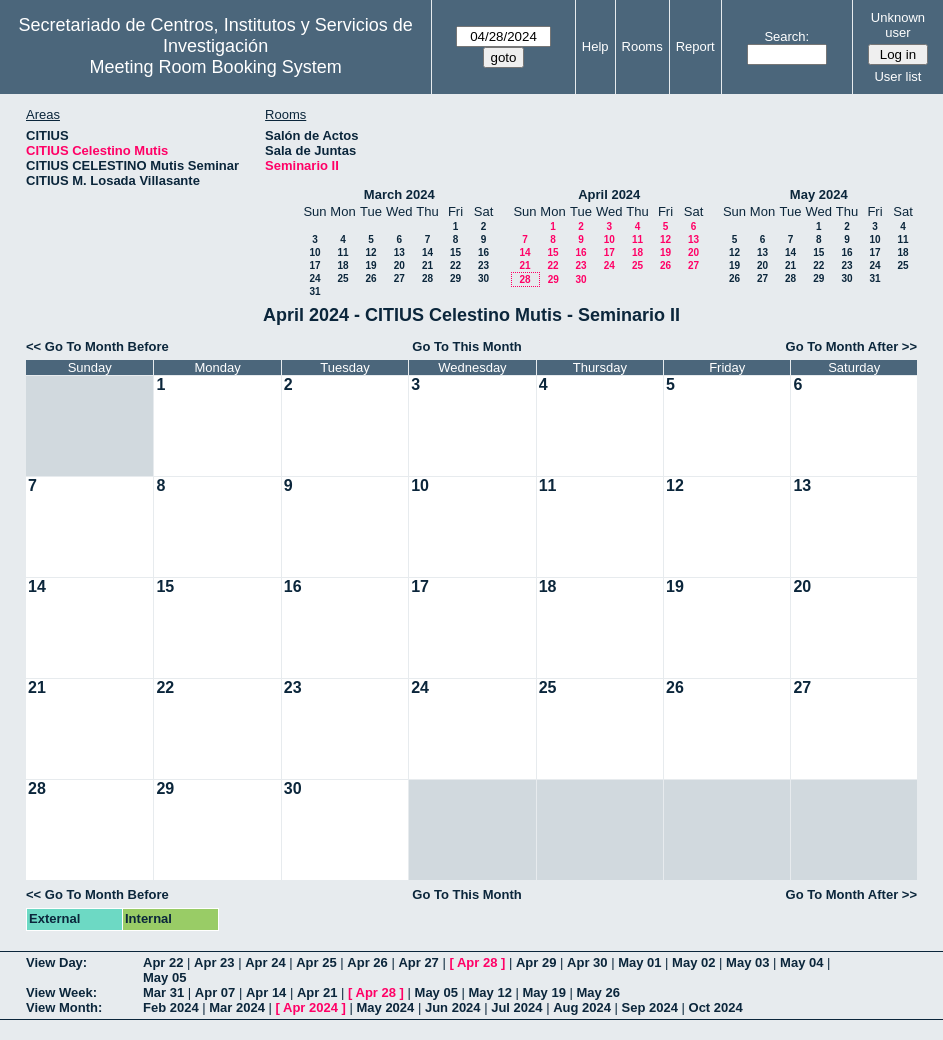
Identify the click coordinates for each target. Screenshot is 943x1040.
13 (399, 252)
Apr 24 (265, 962)
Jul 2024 (516, 1007)
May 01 (639, 962)
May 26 (598, 992)
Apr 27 (418, 962)
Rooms (642, 46)
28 (427, 278)
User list (897, 76)
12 (370, 252)
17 (314, 265)
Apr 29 (536, 962)
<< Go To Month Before (97, 346)
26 (370, 278)
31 (314, 291)
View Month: (64, 1007)
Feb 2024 (171, 1007)
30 (483, 278)
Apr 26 (367, 962)
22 (455, 265)
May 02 (693, 962)
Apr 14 (266, 992)
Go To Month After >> (851, 346)
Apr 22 (163, 962)
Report (695, 46)
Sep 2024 (650, 1007)
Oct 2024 (716, 1007)
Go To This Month (467, 346)
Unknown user (898, 25)
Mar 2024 (237, 1007)
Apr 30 (587, 962)
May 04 (801, 962)
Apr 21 (317, 992)
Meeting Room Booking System (216, 67)
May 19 (544, 992)
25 (342, 278)
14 (427, 252)
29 (455, 278)
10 (314, 252)
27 (399, 278)
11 (342, 252)
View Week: (61, 992)
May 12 (490, 992)
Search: (786, 36)
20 (399, 265)
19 (370, 265)
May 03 (747, 962)
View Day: (56, 962)
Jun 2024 (453, 1007)
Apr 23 (214, 962)
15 (455, 252)
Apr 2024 (310, 1007)
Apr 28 (477, 962)
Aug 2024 (582, 1007)
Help (595, 46)
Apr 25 (316, 962)
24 (314, 278)
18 (342, 265)
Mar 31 (163, 992)
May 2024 (819, 194)
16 (483, 252)
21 (427, 265)
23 (483, 265)
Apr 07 (215, 992)
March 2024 (399, 194)
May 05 (164, 977)
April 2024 (609, 194)
